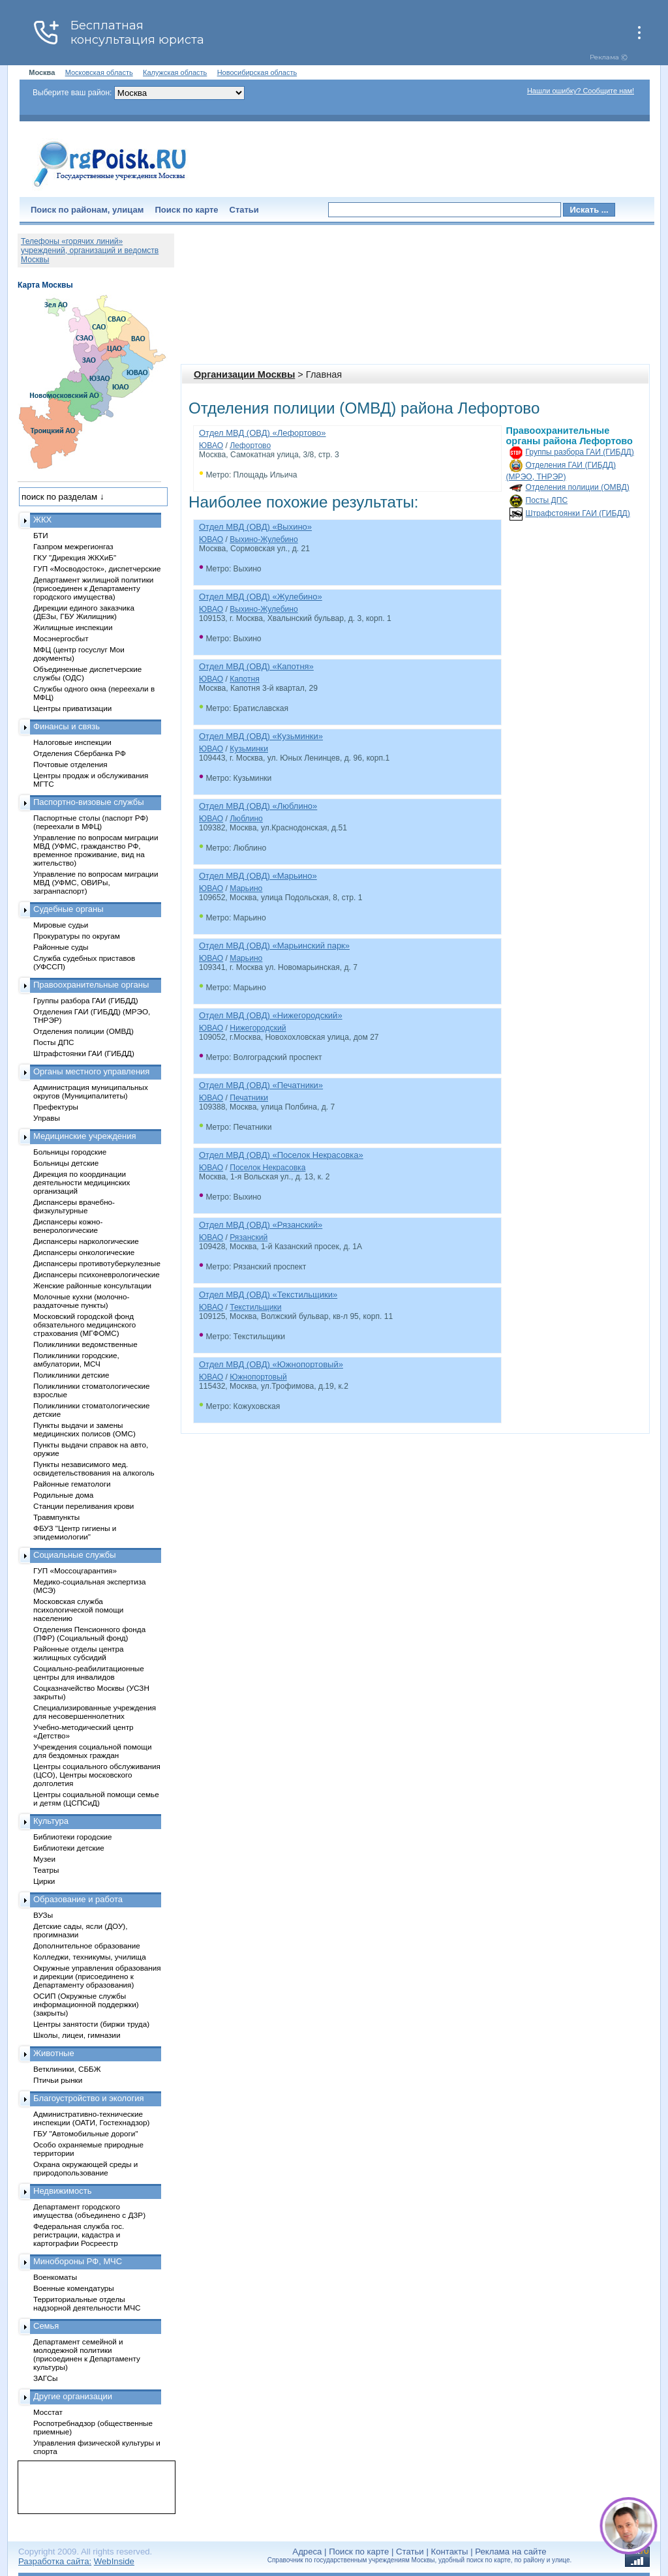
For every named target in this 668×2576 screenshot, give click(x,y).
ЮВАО (211, 445)
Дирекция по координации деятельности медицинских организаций (81, 1182)
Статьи (244, 210)
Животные (53, 2053)
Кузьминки (249, 748)
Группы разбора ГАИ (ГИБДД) (580, 452)
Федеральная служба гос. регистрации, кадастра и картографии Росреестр (78, 2234)
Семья (46, 2326)
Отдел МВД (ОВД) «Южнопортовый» (271, 1364)
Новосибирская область (257, 72)
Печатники (249, 1097)
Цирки (44, 1881)
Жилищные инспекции (72, 627)
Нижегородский (258, 1028)
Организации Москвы (244, 374)
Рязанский (248, 1237)
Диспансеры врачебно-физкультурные (74, 1206)
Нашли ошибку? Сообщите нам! (580, 91)
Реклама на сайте (510, 2551)
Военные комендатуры (73, 2288)
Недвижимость (62, 2191)
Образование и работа (78, 1899)
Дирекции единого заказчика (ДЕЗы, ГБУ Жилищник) (83, 611)
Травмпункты (56, 1517)
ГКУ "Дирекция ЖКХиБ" (74, 557)
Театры (46, 1870)
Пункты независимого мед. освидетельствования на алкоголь (94, 1468)
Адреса (307, 2551)
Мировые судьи (60, 924)
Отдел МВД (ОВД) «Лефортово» (262, 433)
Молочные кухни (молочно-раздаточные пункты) (81, 1300)
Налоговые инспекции (72, 742)
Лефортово (250, 445)
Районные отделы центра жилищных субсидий (78, 1652)
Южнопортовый (258, 1377)
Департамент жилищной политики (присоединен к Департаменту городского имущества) (93, 588)
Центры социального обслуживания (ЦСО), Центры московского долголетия (96, 1774)
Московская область (99, 72)
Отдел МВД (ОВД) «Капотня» (256, 666)
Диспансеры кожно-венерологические (67, 1225)
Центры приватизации (72, 708)
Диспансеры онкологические (83, 1252)
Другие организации (72, 2396)
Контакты (449, 2551)
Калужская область (175, 72)
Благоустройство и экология (88, 2098)
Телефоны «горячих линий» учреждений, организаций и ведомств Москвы (90, 250)
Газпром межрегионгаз (73, 546)
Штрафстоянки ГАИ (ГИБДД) (578, 513)
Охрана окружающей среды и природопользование (85, 2168)
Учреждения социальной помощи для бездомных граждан (92, 1750)
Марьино (246, 888)
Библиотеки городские (72, 1836)
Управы (46, 1118)
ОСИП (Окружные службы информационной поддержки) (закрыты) (86, 2004)
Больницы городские (69, 1151)
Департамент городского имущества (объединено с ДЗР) (89, 2210)
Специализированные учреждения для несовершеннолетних (94, 1711)
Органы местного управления (91, 1071)
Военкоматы (55, 2277)
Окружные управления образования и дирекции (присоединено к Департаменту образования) (97, 1976)
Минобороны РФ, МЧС (77, 2261)
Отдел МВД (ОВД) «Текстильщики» (268, 1294)
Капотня (245, 679)
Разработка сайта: (54, 2561)
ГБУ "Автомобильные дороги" (85, 2133)
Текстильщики (255, 1307)
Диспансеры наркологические (86, 1241)
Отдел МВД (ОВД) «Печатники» (261, 1085)
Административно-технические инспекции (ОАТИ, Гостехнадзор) (91, 2118)
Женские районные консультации (92, 1285)
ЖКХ (42, 519)
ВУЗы (43, 1915)
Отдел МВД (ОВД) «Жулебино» (260, 596)
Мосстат (48, 2412)
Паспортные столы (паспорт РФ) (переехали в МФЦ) (90, 821)
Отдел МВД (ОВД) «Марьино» (258, 876)
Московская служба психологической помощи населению (78, 1609)
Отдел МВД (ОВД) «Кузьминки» (261, 736)
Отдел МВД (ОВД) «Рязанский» (260, 1225)
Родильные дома (63, 1495)
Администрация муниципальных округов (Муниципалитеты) (90, 1091)
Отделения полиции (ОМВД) (578, 487)
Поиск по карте (186, 210)
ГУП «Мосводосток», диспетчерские (97, 568)
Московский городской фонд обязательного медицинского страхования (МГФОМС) (84, 1324)
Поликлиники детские (71, 1375)
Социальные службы (74, 1555)
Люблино (246, 818)
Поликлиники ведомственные (85, 1344)
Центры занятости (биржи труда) (91, 2024)
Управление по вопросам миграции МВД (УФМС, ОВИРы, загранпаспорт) (95, 882)
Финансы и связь (66, 726)
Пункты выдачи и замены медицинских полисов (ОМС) (84, 1429)
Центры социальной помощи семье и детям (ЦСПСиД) (96, 1798)
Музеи (44, 1859)
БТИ (40, 535)
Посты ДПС (547, 500)
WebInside (114, 2561)
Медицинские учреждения (84, 1136)
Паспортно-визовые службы (88, 802)
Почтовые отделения (70, 764)
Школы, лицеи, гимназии (76, 2035)
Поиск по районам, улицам (87, 210)
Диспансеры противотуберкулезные (96, 1263)
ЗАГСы (45, 2378)
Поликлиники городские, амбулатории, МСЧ (76, 1359)
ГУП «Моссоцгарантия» (75, 1570)
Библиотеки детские (68, 1847)
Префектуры (55, 1106)
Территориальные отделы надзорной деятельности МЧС (86, 2303)
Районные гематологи (71, 1483)
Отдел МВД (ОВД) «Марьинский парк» (274, 945)
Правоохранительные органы (91, 985)
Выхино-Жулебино (264, 539)
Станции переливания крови (83, 1506)
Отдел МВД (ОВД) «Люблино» (258, 806)
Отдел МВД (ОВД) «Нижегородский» (270, 1015)
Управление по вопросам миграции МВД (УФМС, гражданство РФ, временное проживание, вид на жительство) (95, 850)
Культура (50, 1821)
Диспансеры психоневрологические (96, 1274)
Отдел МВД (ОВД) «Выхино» (255, 527)
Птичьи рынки (57, 2080)
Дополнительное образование (86, 1945)
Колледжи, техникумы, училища (89, 1956)
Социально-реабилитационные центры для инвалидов (88, 1672)
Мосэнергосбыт (61, 638)
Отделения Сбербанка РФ (79, 753)
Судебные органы (68, 909)
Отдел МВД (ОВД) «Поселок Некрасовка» (281, 1155)
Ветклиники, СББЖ (67, 2069)
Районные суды (61, 947)
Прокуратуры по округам (76, 936)
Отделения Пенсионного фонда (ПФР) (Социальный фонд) (89, 1633)
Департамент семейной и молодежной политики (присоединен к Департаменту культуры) (86, 2354)
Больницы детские (66, 1163)
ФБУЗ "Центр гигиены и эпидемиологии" (74, 1532)
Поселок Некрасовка (267, 1167)
